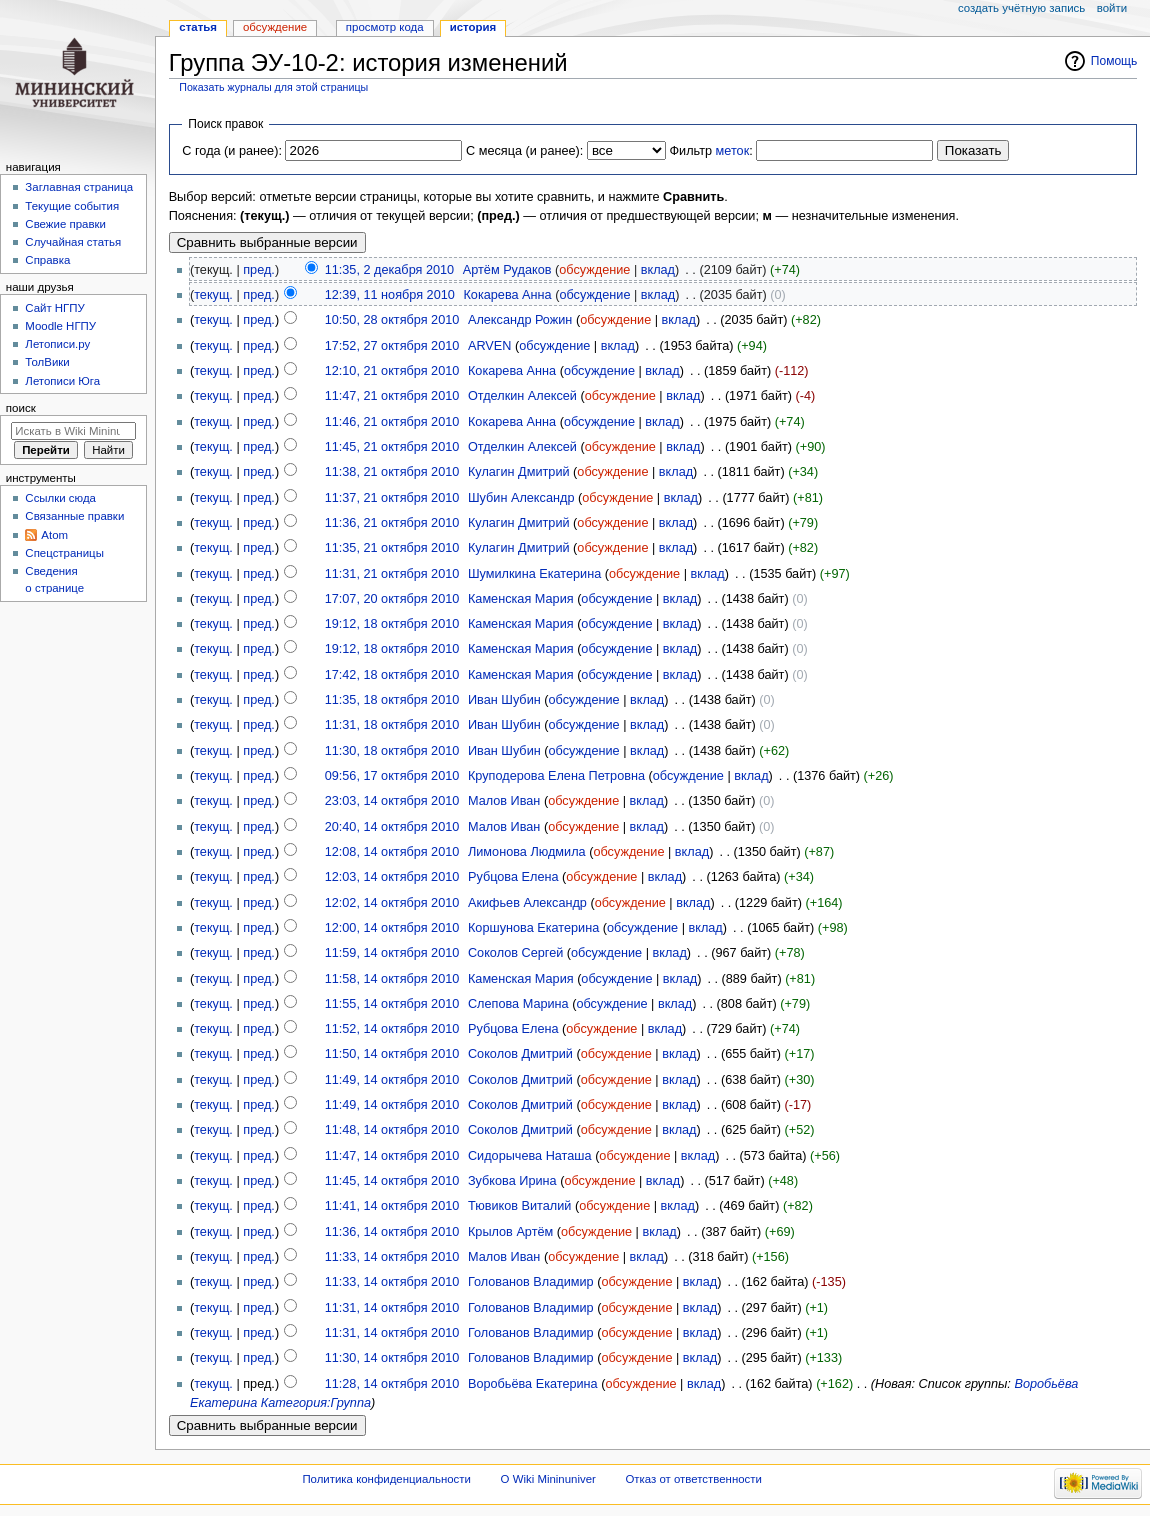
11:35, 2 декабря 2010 (390, 270)
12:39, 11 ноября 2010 (390, 295)
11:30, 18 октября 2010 (392, 751)
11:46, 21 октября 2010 (392, 422)
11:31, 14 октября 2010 (392, 1308)
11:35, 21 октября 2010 (392, 548)
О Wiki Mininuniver (548, 1479)
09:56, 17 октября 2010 (392, 776)
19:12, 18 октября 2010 (392, 624)
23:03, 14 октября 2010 (392, 801)
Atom (54, 535)
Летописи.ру (57, 344)
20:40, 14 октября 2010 (392, 827)
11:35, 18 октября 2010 (392, 700)
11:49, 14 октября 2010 (392, 1080)
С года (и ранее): (232, 151)
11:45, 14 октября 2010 (392, 1181)
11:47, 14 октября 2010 (392, 1156)
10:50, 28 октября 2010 (392, 320)
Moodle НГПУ (60, 326)
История (473, 27)
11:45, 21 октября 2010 (392, 447)
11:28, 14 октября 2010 (392, 1384)
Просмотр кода (385, 27)
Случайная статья (73, 242)
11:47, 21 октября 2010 (392, 396)
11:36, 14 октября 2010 (392, 1232)
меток (733, 151)
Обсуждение (275, 27)
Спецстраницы (64, 553)
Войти (1112, 8)
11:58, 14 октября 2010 (392, 979)
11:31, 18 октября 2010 (392, 725)
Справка (47, 260)
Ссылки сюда (60, 498)
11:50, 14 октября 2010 (392, 1054)
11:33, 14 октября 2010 (392, 1257)
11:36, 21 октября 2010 (392, 523)
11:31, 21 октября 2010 (392, 574)
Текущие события (72, 206)
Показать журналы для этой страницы (273, 87)
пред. (259, 270)
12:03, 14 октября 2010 (392, 877)
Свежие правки (65, 224)
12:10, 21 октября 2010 (392, 371)
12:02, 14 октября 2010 (392, 903)
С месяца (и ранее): (524, 151)
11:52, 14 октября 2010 (392, 1029)
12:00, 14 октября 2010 (392, 928)
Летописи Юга (62, 381)
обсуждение (594, 270)
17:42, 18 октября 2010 (392, 675)
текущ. (213, 295)
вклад (658, 270)
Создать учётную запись (1021, 8)
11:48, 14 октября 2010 (392, 1130)
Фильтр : (710, 151)
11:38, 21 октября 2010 (392, 472)
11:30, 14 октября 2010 (392, 1358)
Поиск (21, 408)
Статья (198, 27)
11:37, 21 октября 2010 (392, 498)
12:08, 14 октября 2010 (392, 852)
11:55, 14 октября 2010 (392, 1004)
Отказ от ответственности (693, 1479)
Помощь (1114, 61)
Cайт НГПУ (54, 308)
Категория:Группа (316, 1403)
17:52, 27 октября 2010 (392, 346)
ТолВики (47, 362)
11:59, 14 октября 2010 (392, 953)
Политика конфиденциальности (386, 1479)
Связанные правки (74, 516)
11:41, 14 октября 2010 (392, 1206)
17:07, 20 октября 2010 (392, 599)
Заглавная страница (79, 187)
